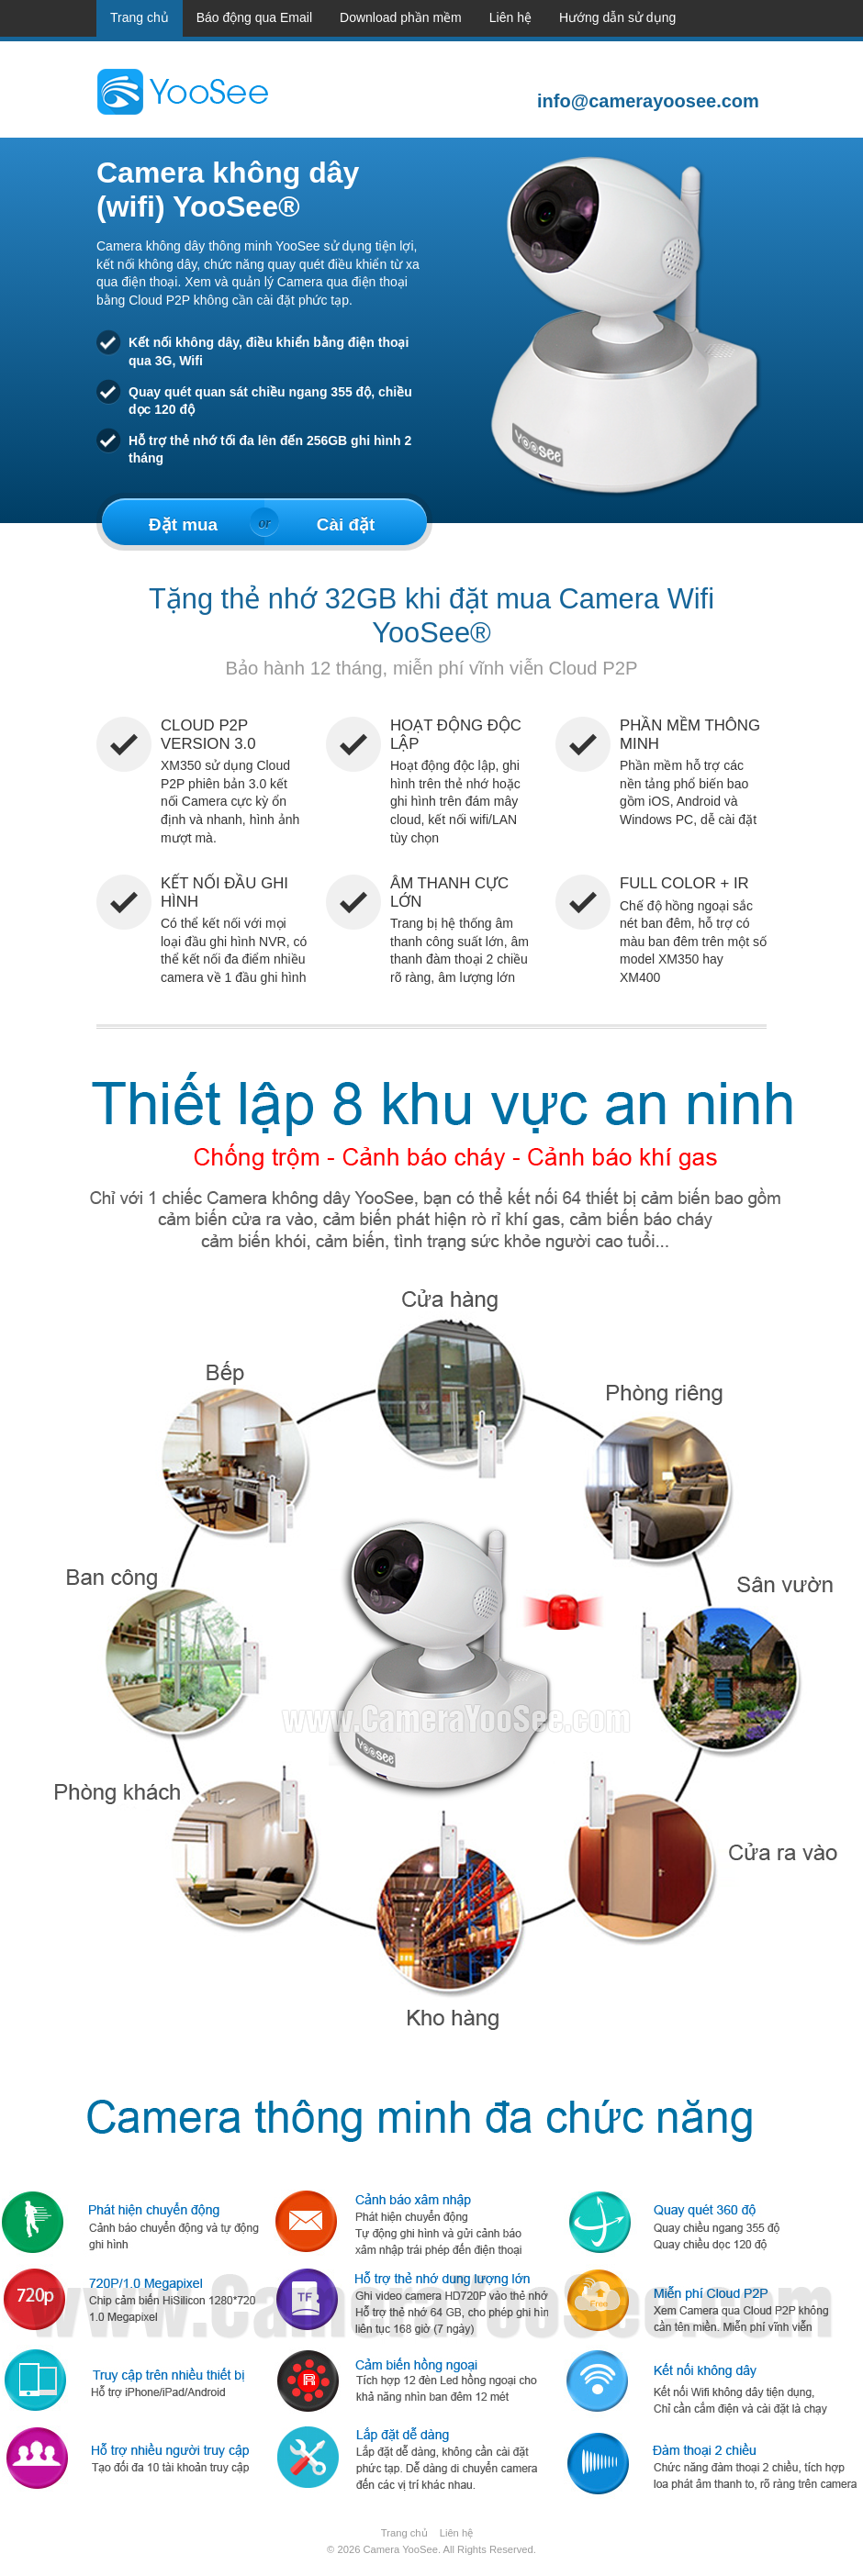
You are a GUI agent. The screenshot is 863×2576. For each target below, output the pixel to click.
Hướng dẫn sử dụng (617, 17)
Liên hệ (510, 17)
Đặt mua (183, 524)
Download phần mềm (401, 17)
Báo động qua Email (254, 17)
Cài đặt (346, 524)
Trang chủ (139, 17)
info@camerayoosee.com (642, 101)
